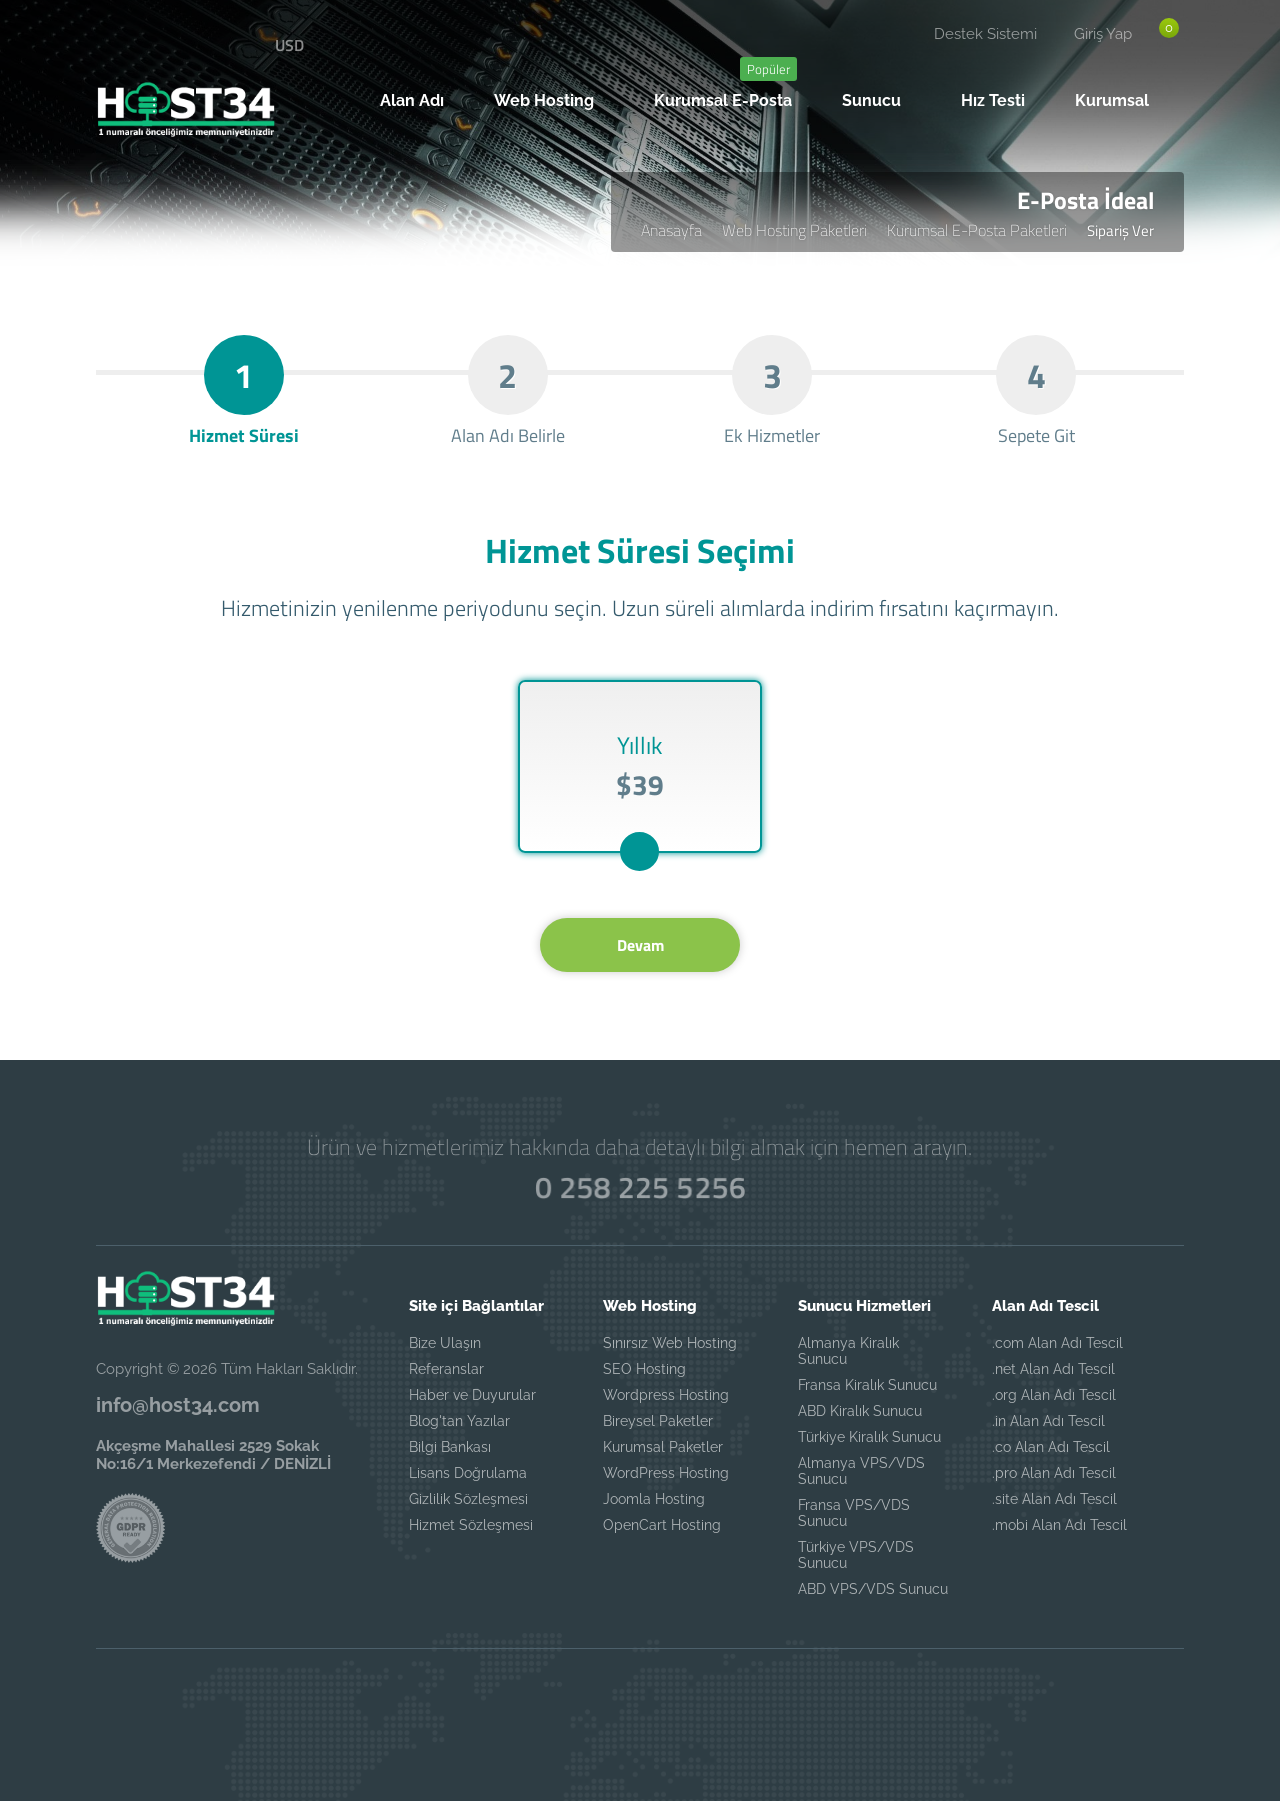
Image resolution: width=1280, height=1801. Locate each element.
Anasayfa (671, 230)
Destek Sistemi (985, 34)
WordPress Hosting (666, 1473)
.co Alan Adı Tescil (1051, 1447)
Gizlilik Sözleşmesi (468, 1499)
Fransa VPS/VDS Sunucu (854, 1513)
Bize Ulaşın (445, 1343)
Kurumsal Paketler (663, 1447)
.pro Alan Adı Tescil (1054, 1473)
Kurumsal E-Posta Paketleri (977, 230)
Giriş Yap (1103, 34)
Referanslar (446, 1369)
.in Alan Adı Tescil (1048, 1421)
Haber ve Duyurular (472, 1395)
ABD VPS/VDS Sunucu (873, 1589)
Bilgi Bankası (450, 1447)
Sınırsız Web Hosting (670, 1343)
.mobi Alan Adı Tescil (1059, 1525)
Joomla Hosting (654, 1499)
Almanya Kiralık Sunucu (848, 1351)
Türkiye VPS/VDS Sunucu (856, 1555)
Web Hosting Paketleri (794, 230)
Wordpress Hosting (666, 1395)
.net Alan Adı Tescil (1053, 1369)
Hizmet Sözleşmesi (471, 1525)
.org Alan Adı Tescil (1054, 1395)
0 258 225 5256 (640, 1187)
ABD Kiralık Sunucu (860, 1411)
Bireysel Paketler (658, 1421)
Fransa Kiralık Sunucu (867, 1385)
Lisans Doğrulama (468, 1473)
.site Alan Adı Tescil (1054, 1499)
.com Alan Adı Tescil (1057, 1343)
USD (289, 45)
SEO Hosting (644, 1369)
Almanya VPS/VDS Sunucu (861, 1471)
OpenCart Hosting (662, 1525)
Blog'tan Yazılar (459, 1421)
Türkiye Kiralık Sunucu (869, 1437)
